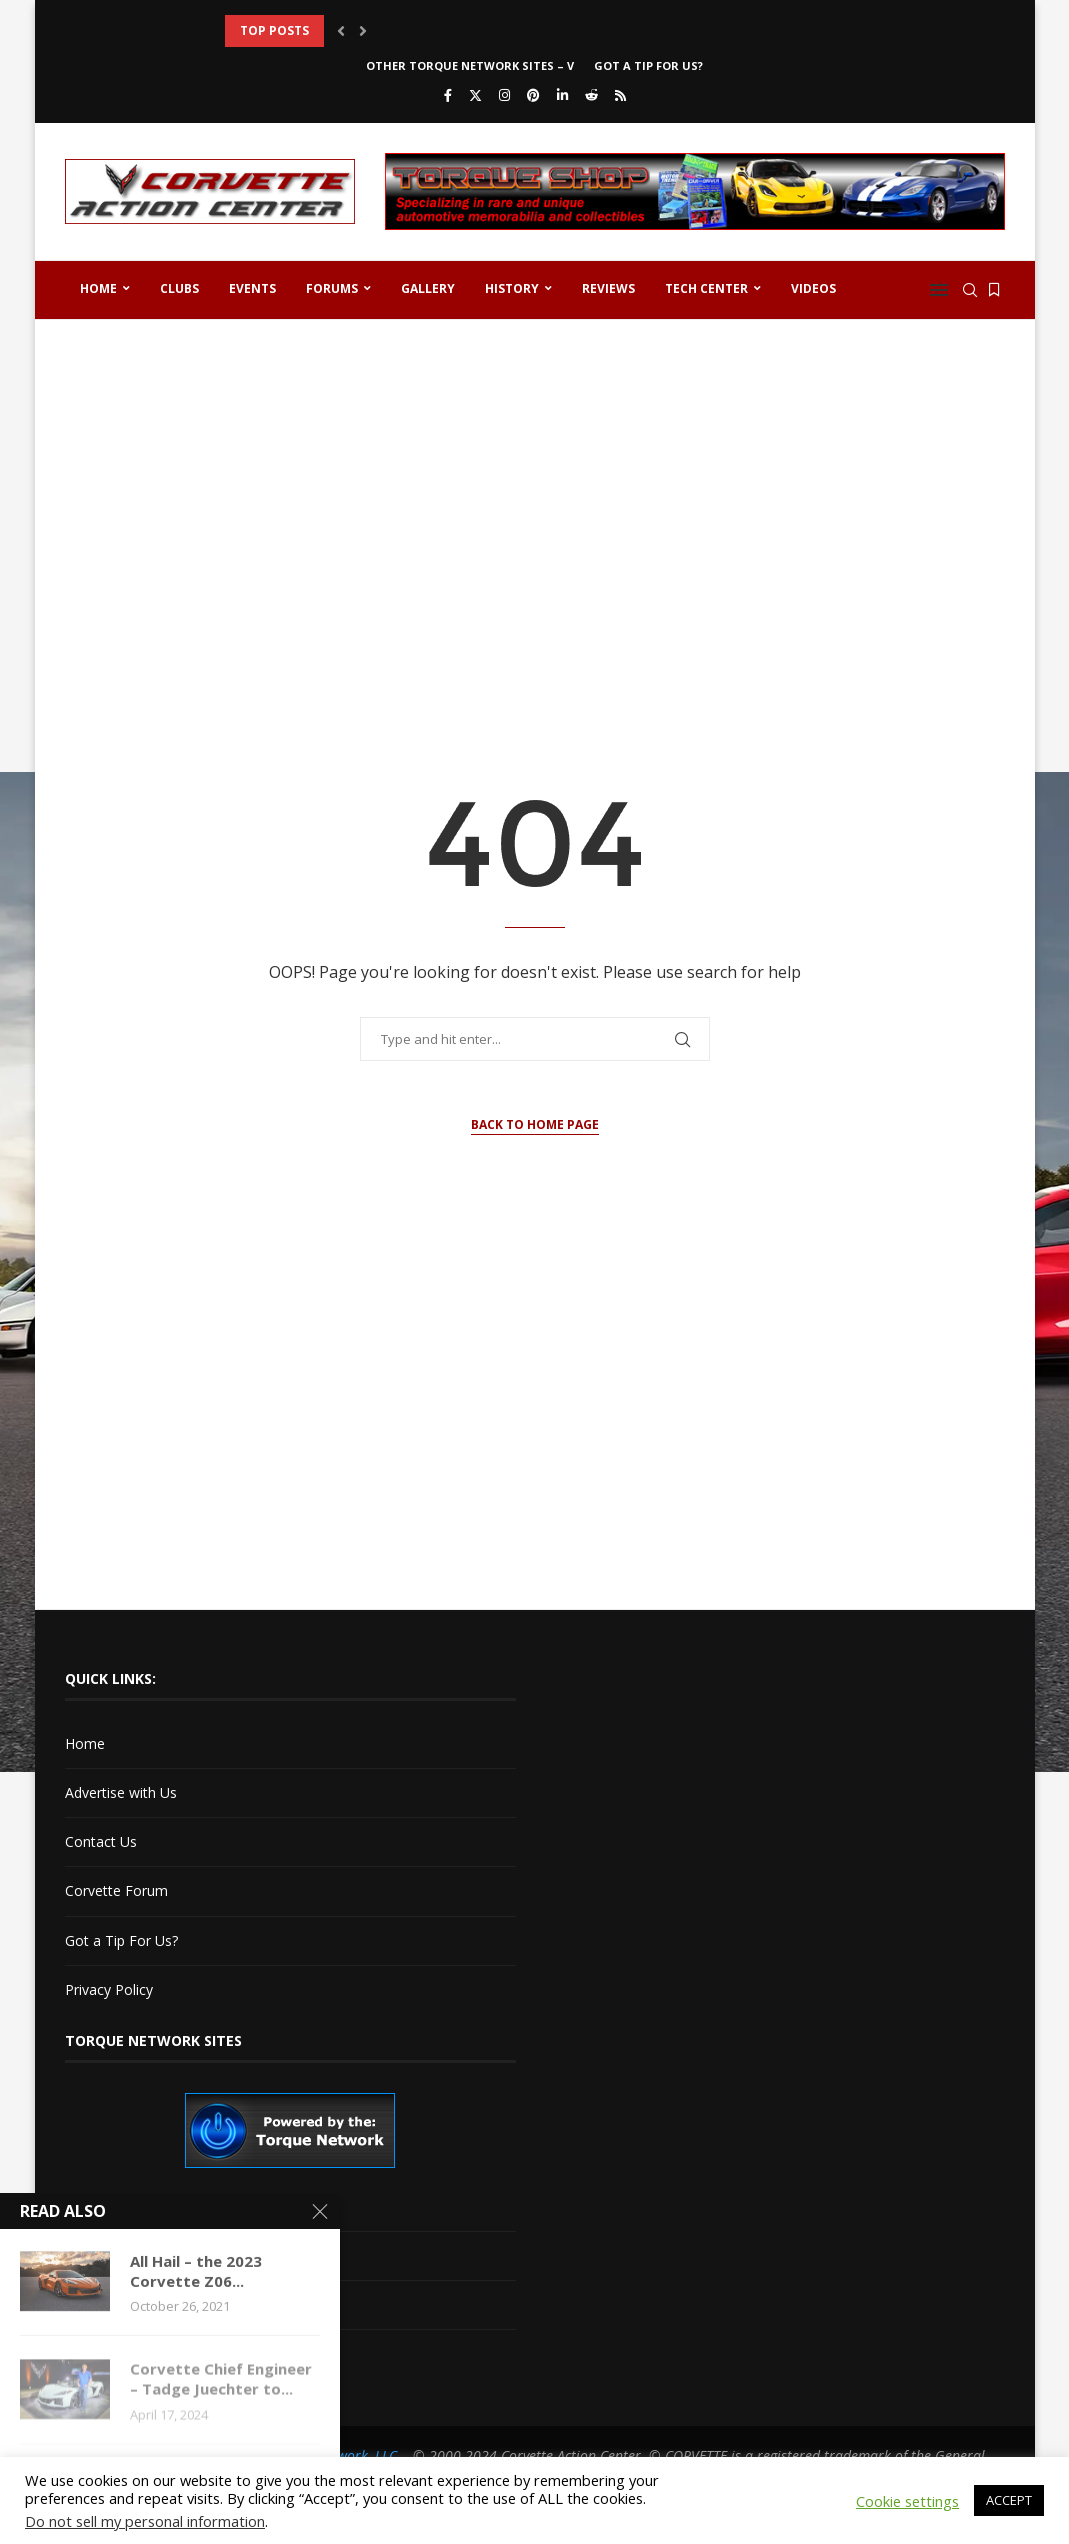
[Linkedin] (562, 95)
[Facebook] (448, 95)
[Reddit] (591, 95)
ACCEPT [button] (1009, 2500)
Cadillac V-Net (110, 2205)
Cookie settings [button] (907, 2501)
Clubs (179, 288)
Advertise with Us (121, 1792)
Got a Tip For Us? (648, 65)
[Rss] (620, 95)
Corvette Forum (116, 1890)
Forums (332, 288)
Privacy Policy (109, 1989)
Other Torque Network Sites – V (470, 65)
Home (98, 288)
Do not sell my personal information (145, 2521)
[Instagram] (504, 95)
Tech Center (706, 288)
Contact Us (101, 1841)
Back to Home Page (535, 1124)
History (512, 288)
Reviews (608, 288)
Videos (813, 288)
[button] (341, 31)
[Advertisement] (535, 490)
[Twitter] (475, 95)
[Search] (970, 290)
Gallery (428, 288)
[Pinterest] (533, 95)
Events (252, 288)
